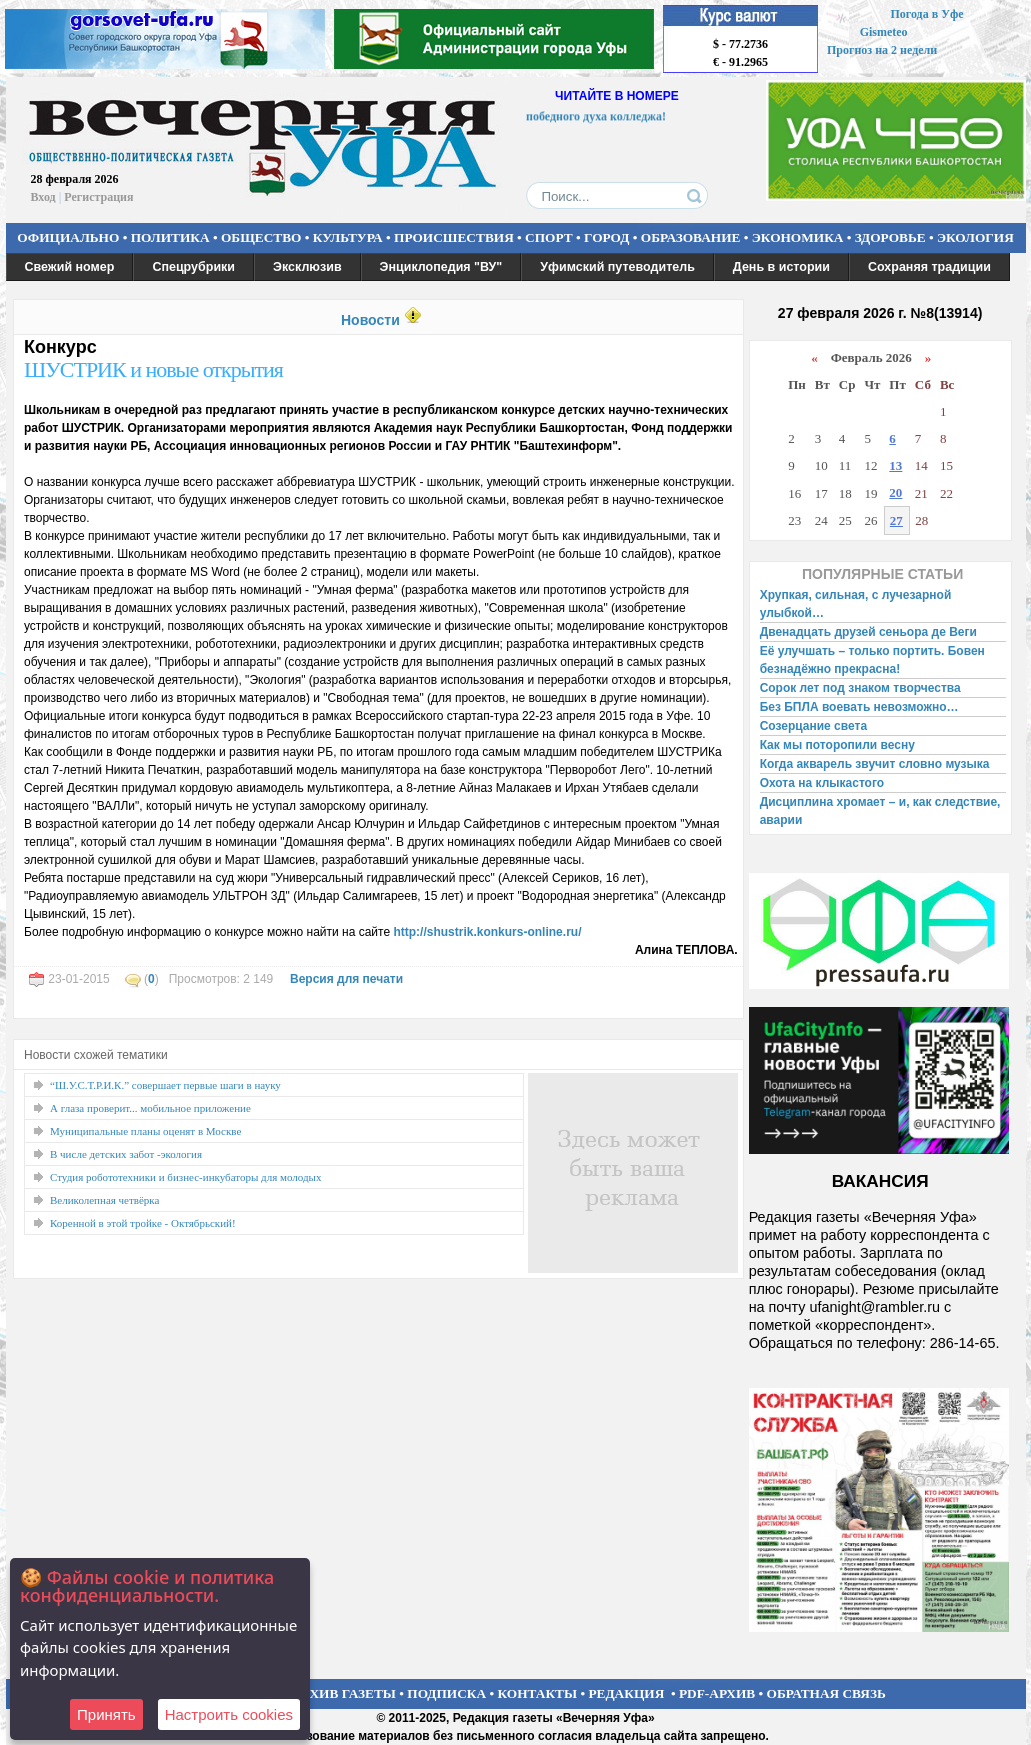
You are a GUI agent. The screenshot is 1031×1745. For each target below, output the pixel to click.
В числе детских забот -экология (126, 1154)
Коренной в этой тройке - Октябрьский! (143, 1223)
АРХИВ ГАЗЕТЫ (344, 1693)
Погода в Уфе (926, 14)
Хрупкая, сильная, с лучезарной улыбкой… (856, 604)
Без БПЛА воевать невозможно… (859, 707)
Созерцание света (813, 726)
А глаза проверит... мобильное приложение (150, 1108)
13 (895, 465)
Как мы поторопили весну (837, 745)
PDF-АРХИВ (717, 1693)
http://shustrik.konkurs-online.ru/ (487, 932)
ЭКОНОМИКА (798, 237)
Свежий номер (70, 267)
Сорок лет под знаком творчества (860, 688)
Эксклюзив (307, 267)
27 (896, 520)
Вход (43, 197)
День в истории (781, 267)
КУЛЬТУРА (348, 237)
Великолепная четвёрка (104, 1200)
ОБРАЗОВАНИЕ (691, 237)
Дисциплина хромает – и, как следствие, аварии (880, 811)
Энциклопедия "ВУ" (441, 267)
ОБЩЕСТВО (261, 237)
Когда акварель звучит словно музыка (875, 764)
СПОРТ (549, 237)
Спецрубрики (193, 267)
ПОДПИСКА (446, 1693)
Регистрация (98, 197)
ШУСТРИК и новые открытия (153, 369)
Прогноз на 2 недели (882, 50)
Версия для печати (346, 979)
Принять (106, 1714)
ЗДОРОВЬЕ (890, 237)
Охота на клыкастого (822, 783)
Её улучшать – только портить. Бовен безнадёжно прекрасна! (872, 660)
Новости (370, 320)
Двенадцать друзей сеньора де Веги (868, 632)
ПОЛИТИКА (170, 237)
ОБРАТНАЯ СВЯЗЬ (826, 1693)
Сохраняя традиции (929, 267)
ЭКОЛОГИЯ (975, 237)
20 (895, 492)
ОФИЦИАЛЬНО (68, 237)
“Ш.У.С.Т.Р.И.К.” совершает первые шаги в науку (165, 1085)
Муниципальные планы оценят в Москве (145, 1131)
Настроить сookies (229, 1714)
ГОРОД (606, 237)
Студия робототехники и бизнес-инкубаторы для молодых (185, 1177)
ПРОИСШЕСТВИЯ (454, 237)
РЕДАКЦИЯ (626, 1693)
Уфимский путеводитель (617, 267)
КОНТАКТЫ (538, 1693)
